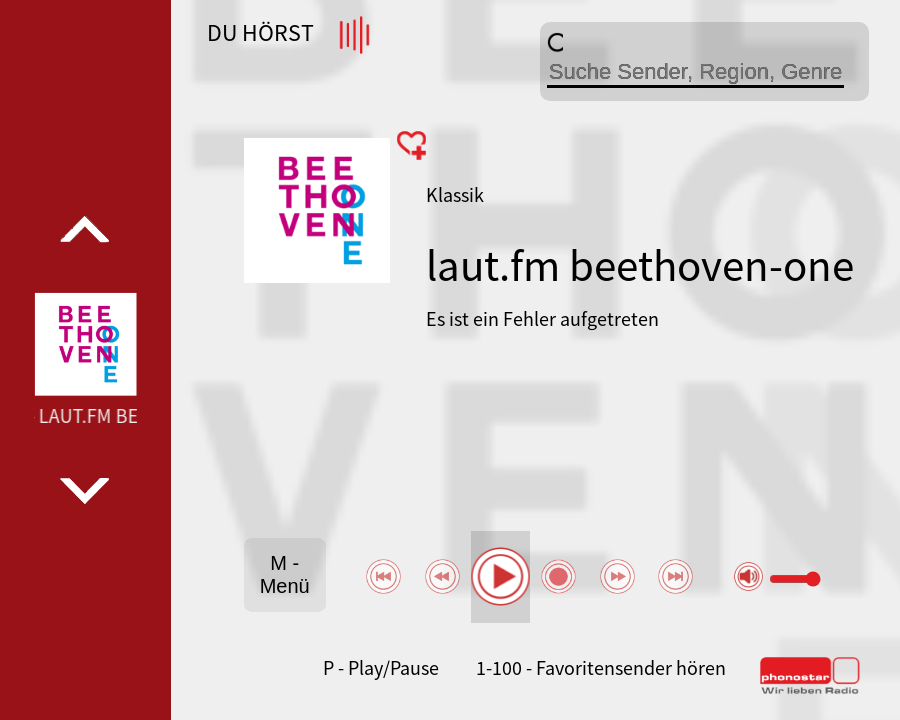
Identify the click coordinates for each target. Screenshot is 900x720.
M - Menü (285, 574)
